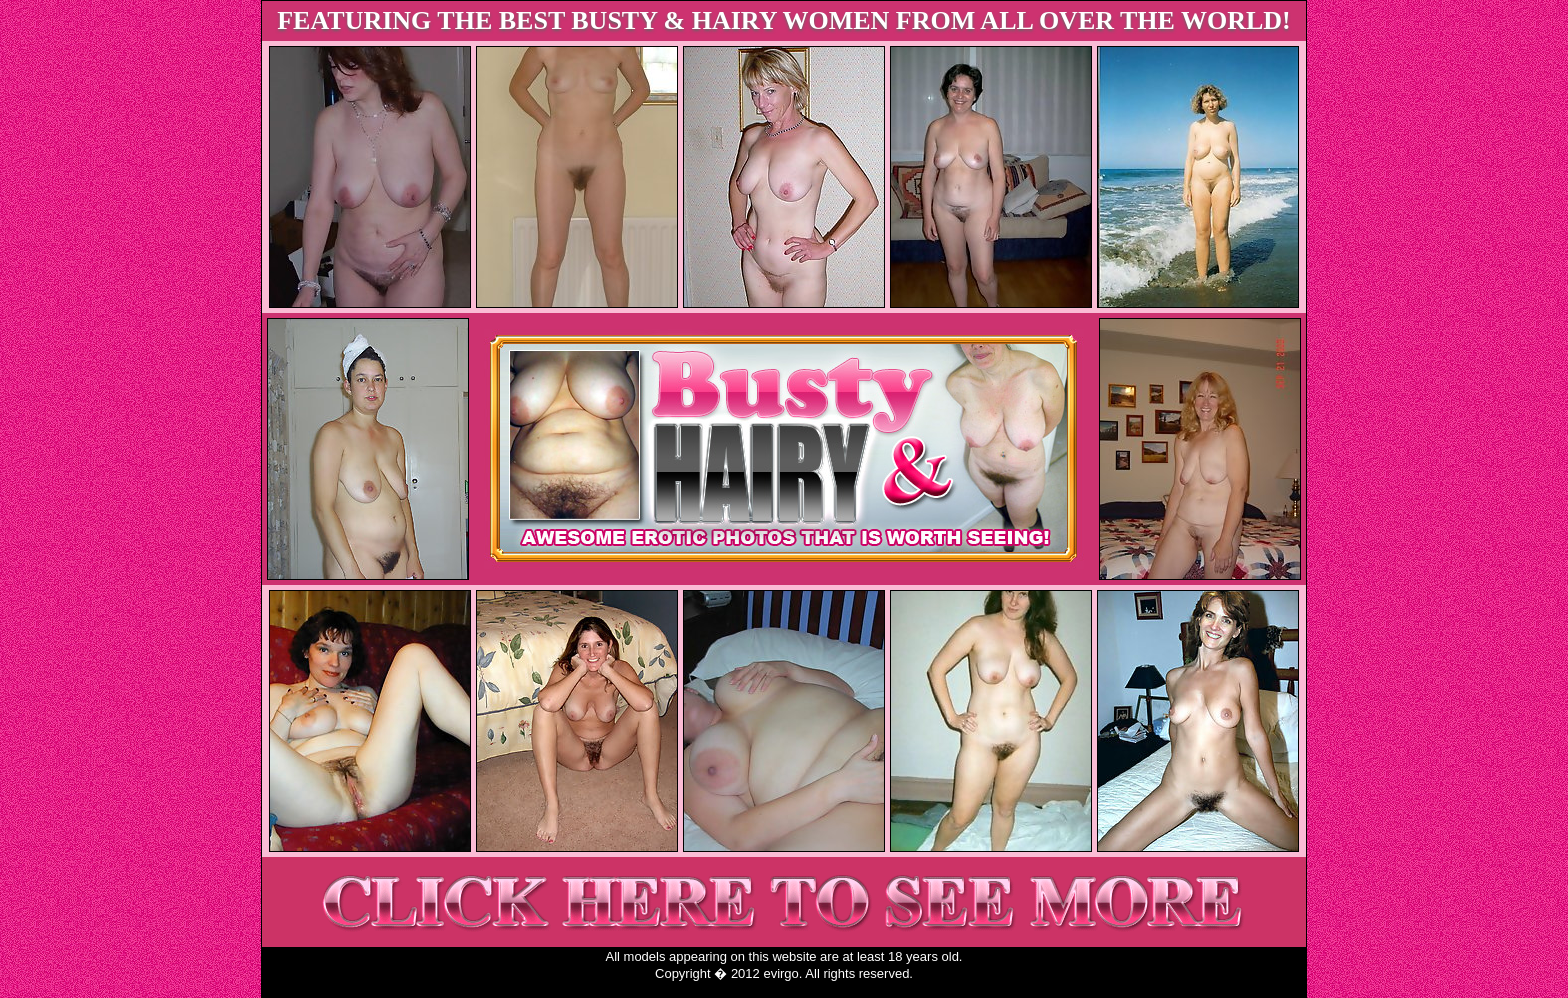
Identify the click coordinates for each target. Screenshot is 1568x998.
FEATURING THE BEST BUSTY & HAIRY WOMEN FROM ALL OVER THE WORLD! (784, 20)
